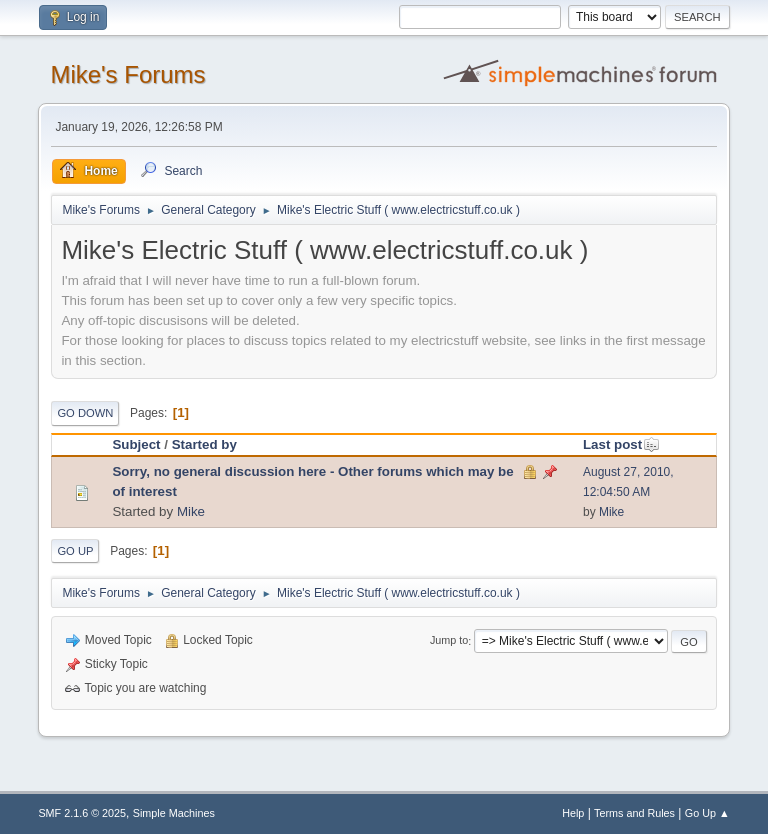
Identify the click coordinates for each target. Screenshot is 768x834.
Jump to (449, 641)
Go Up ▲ (707, 813)
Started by (204, 444)
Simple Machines (174, 813)
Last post (621, 444)
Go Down (85, 413)
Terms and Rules (634, 813)
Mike (191, 511)
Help (573, 813)
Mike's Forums (127, 74)
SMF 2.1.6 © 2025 (82, 813)
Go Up (75, 551)
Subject (136, 444)
